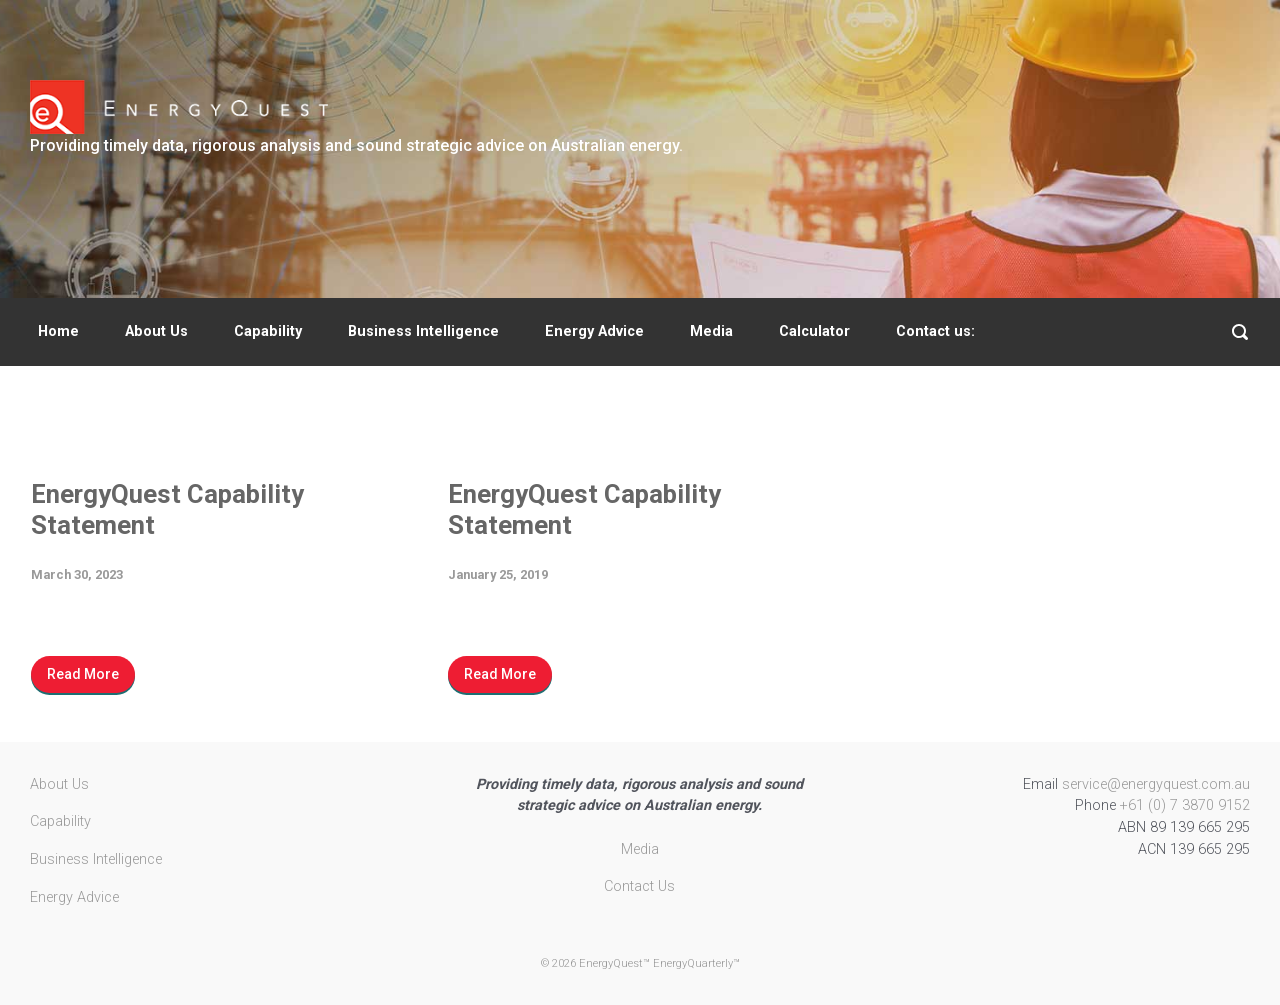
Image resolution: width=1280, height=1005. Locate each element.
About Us (156, 331)
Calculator (814, 331)
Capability (268, 331)
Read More (83, 674)
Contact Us (639, 886)
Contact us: (935, 331)
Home (58, 331)
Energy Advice (594, 331)
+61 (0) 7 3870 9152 (1185, 805)
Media (711, 331)
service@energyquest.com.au (1156, 784)
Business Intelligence (423, 331)
